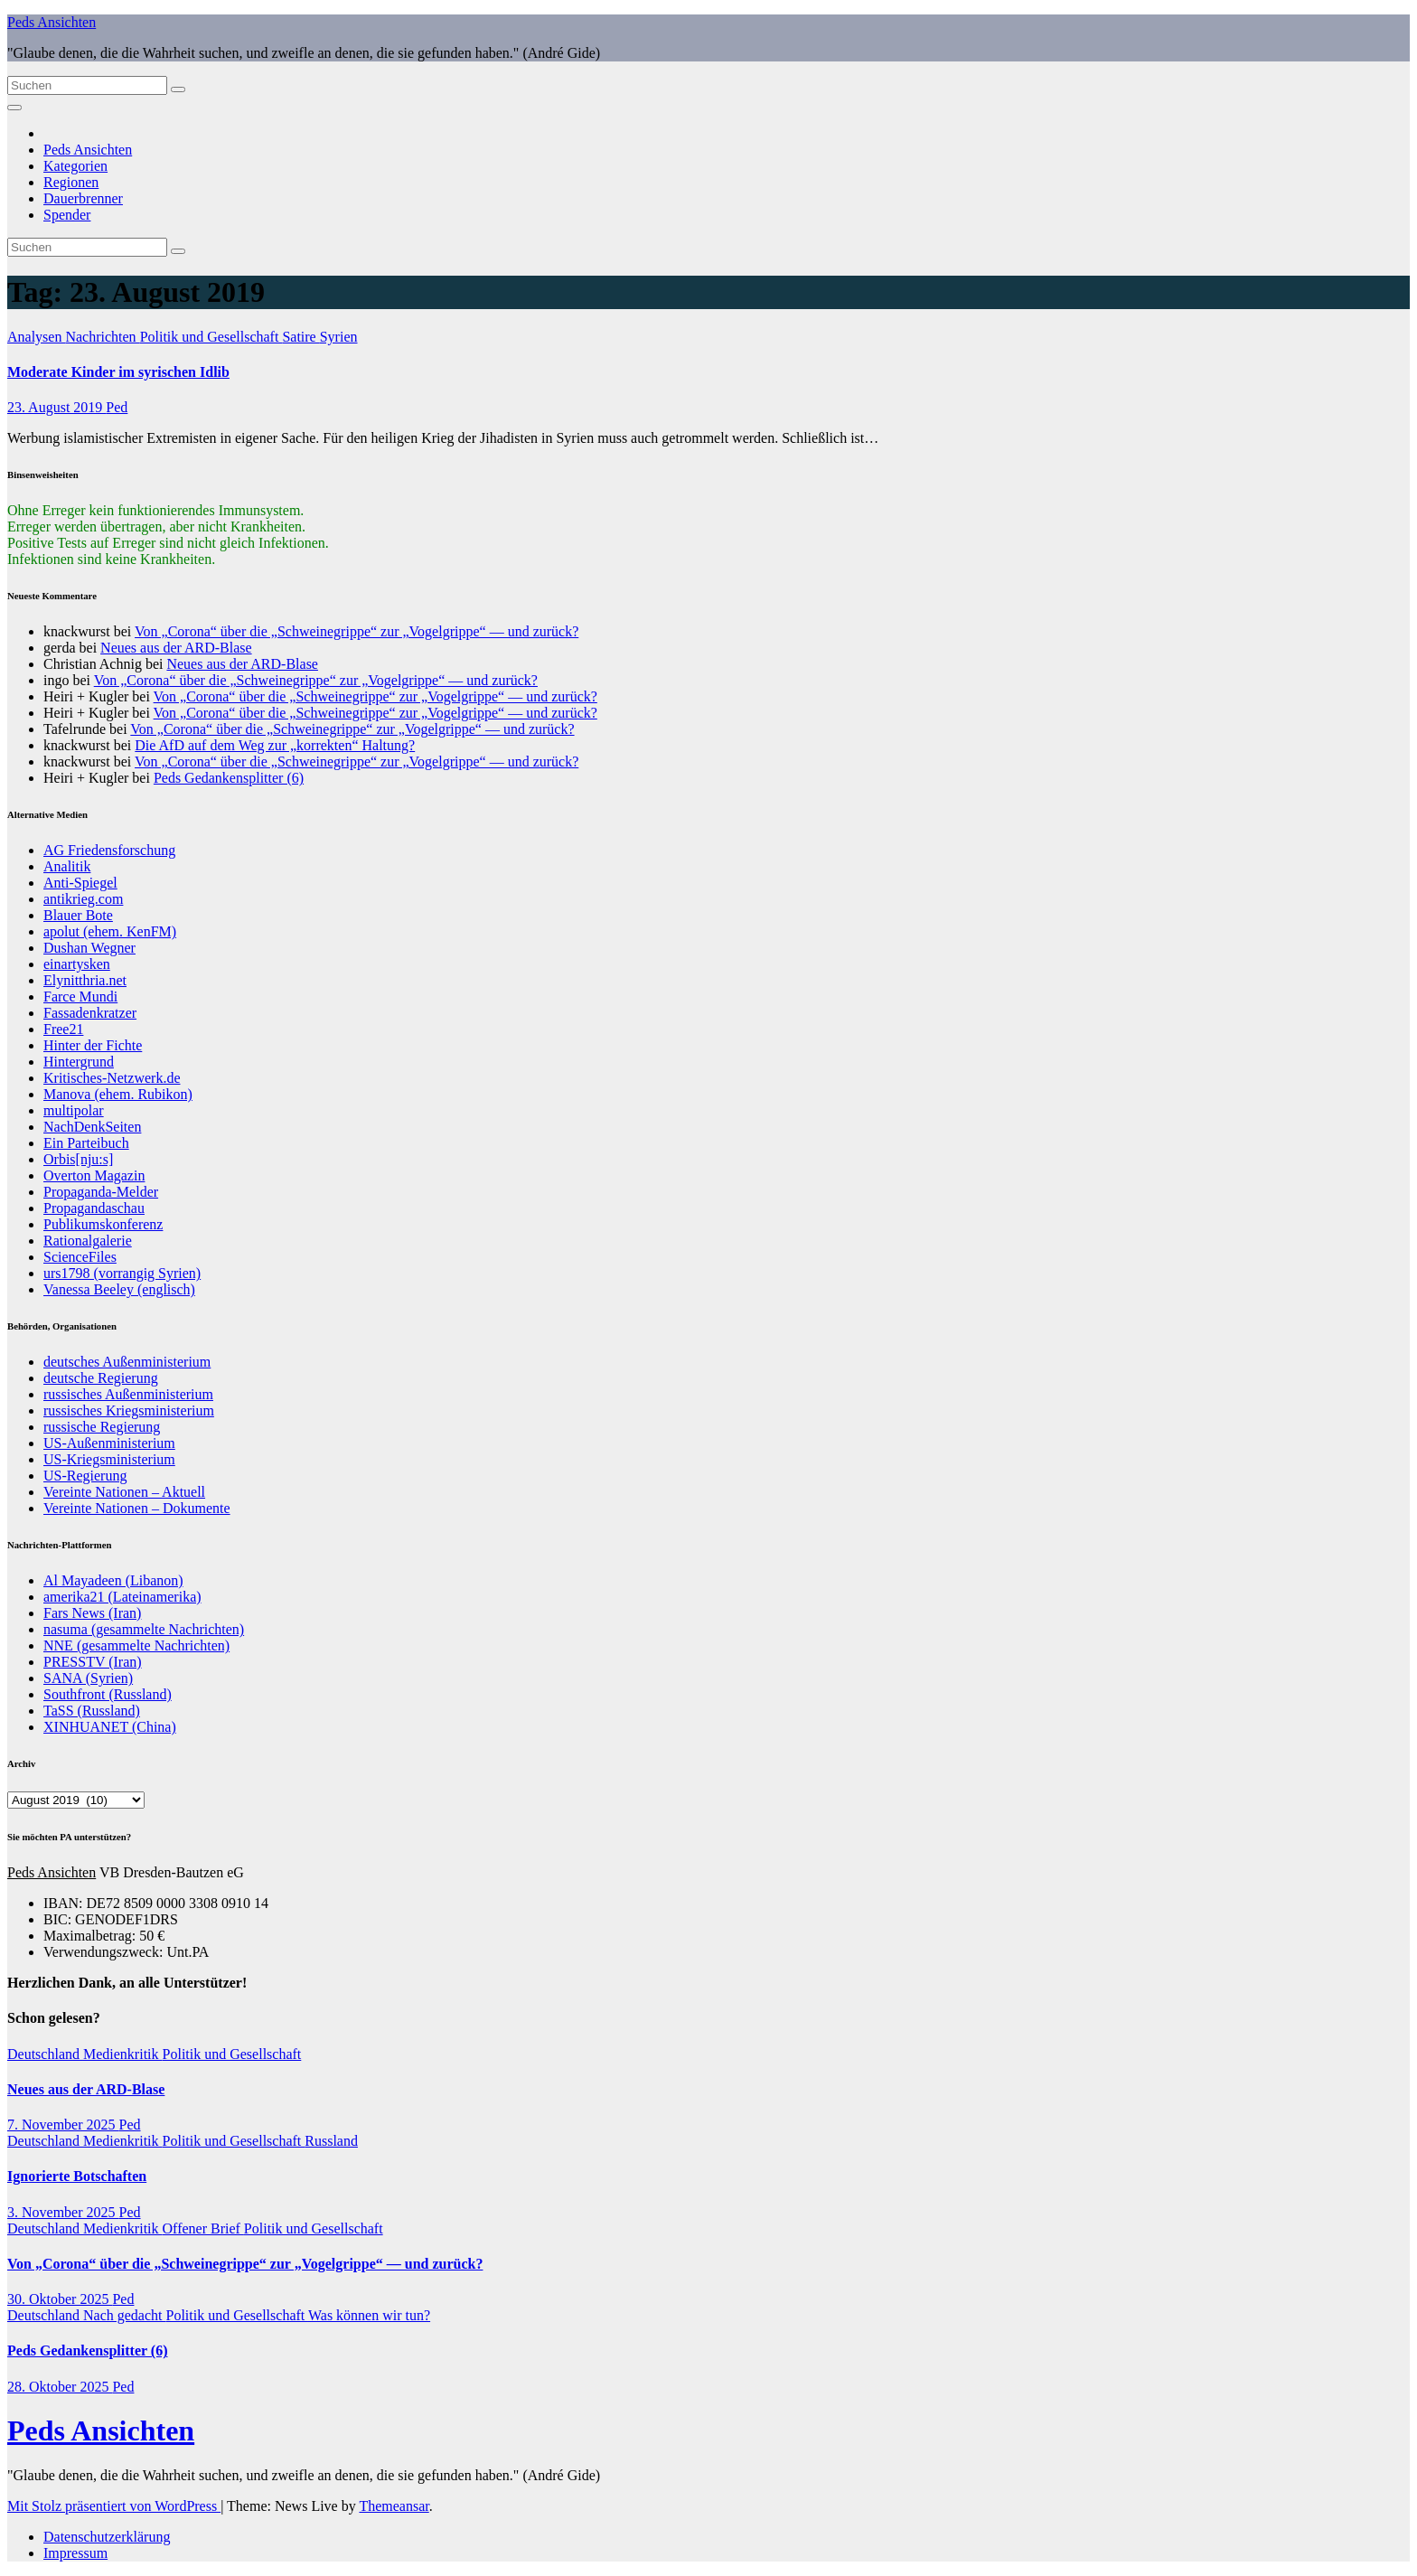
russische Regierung (101, 1426)
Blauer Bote (78, 915)
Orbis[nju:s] (78, 1159)
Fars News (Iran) (92, 1613)
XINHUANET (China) (109, 1727)
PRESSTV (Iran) (92, 1661)
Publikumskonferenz (103, 1224)
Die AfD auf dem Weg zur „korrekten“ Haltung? (275, 745)
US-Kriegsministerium (109, 1459)
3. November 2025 (63, 2212)
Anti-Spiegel (80, 882)
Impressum (75, 2553)
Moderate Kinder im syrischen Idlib (118, 372)
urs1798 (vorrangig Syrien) (122, 1273)
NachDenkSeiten (92, 1126)
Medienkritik (123, 2054)
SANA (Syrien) (88, 1678)
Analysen (36, 336)
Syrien (339, 336)
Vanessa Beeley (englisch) (119, 1289)
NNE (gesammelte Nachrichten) (136, 1645)
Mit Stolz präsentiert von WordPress (114, 2506)
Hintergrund (78, 1061)
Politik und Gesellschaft (211, 336)
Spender (66, 214)
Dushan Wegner (89, 947)
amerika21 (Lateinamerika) (122, 1596)
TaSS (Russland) (91, 1710)
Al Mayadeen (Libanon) (113, 1580)
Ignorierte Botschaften (76, 2176)
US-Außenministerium (109, 1443)
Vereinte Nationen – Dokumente (136, 1508)
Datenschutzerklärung (106, 2536)
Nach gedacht (124, 2315)
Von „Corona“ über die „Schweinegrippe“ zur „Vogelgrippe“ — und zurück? (356, 631)
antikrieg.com (83, 899)
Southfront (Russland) (107, 1694)
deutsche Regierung (100, 1378)
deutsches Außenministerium (127, 1361)
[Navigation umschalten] (14, 107)
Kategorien (75, 166)
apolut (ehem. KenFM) (109, 931)
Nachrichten (102, 336)
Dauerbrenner (83, 198)
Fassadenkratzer (89, 1012)
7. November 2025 (63, 2124)
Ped (116, 407)
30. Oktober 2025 (59, 2299)
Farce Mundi (80, 996)
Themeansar (393, 2506)
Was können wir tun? (369, 2315)
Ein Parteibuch (86, 1143)
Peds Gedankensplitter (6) (229, 777)
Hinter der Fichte (92, 1045)
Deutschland (45, 2054)
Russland (331, 2140)
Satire (300, 336)
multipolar (73, 1110)
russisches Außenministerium (128, 1394)
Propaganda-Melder (100, 1191)
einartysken (76, 964)
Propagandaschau (94, 1208)
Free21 (63, 1029)
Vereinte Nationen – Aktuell (124, 1492)
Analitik (66, 866)
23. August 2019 (56, 407)
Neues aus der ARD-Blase (176, 647)
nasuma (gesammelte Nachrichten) (143, 1629)
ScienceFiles (80, 1256)
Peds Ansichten (51, 22)
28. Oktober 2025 (59, 2386)
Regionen (71, 182)
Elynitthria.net (85, 980)
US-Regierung (85, 1475)
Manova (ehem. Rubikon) (117, 1094)
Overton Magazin (94, 1175)
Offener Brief (203, 2228)
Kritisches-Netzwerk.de (112, 1078)
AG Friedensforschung (109, 850)
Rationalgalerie (87, 1240)
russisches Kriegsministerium (128, 1410)
